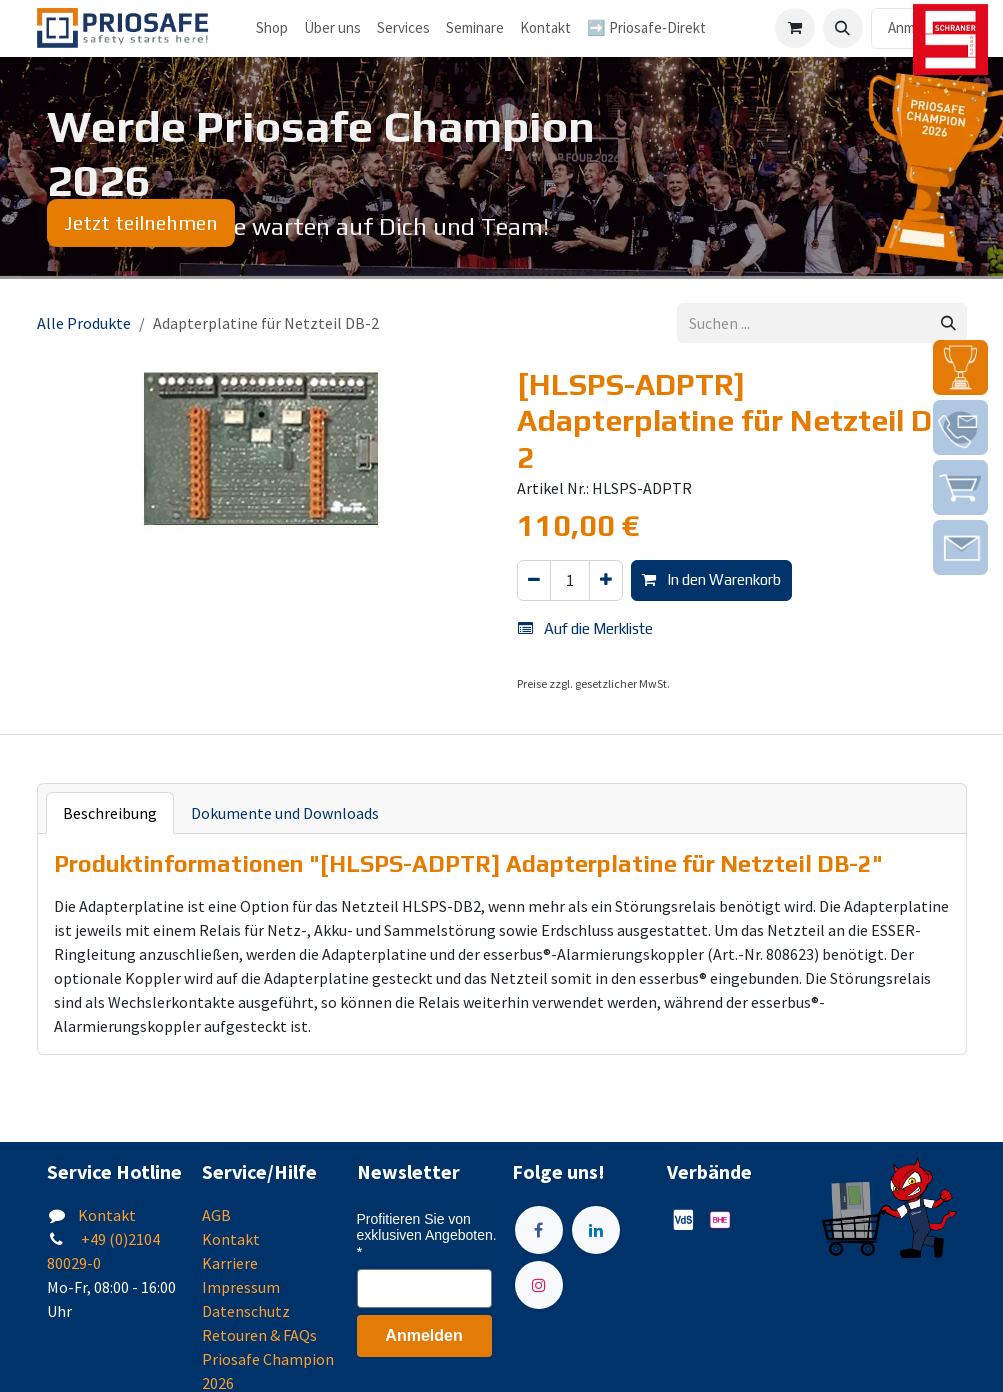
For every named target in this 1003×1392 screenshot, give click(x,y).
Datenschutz (246, 1311)
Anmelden (423, 1335)
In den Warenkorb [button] (711, 579)
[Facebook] (539, 1230)
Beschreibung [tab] (110, 813)
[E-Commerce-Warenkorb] (795, 28)
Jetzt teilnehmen (141, 222)
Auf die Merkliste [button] (585, 628)
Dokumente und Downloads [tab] (285, 813)
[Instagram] (539, 1285)
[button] (843, 28)
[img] (960, 367)
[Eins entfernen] (534, 580)
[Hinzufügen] (606, 580)
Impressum (241, 1287)
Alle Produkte (84, 323)
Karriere (230, 1263)
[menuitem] (332, 28)
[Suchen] (948, 323)
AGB (216, 1215)
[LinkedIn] (596, 1230)
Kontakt (107, 1215)
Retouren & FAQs (259, 1335)
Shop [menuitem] (272, 27)
